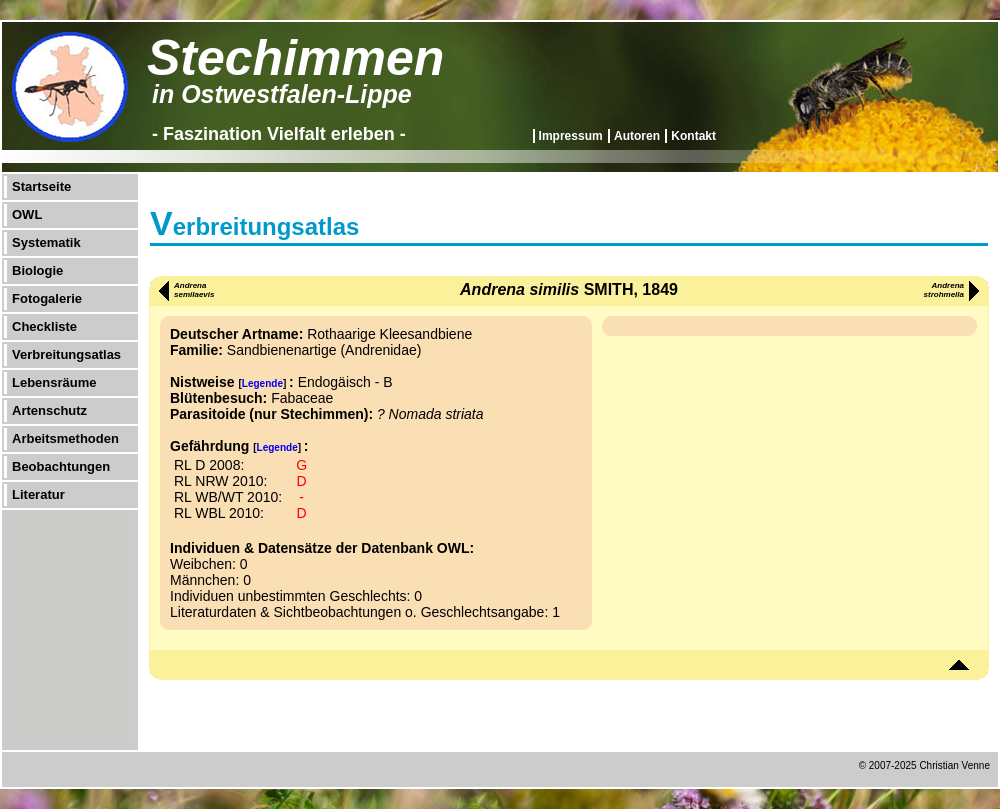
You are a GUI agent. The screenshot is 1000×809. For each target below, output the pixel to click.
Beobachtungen (61, 466)
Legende (262, 383)
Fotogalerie (47, 298)
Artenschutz (49, 410)
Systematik (46, 242)
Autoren (637, 136)
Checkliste (44, 326)
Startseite (41, 186)
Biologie (37, 270)
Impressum (571, 136)
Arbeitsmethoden (65, 438)
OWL (27, 214)
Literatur (38, 494)
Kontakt (693, 136)
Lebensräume (54, 382)
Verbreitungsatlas (66, 354)
